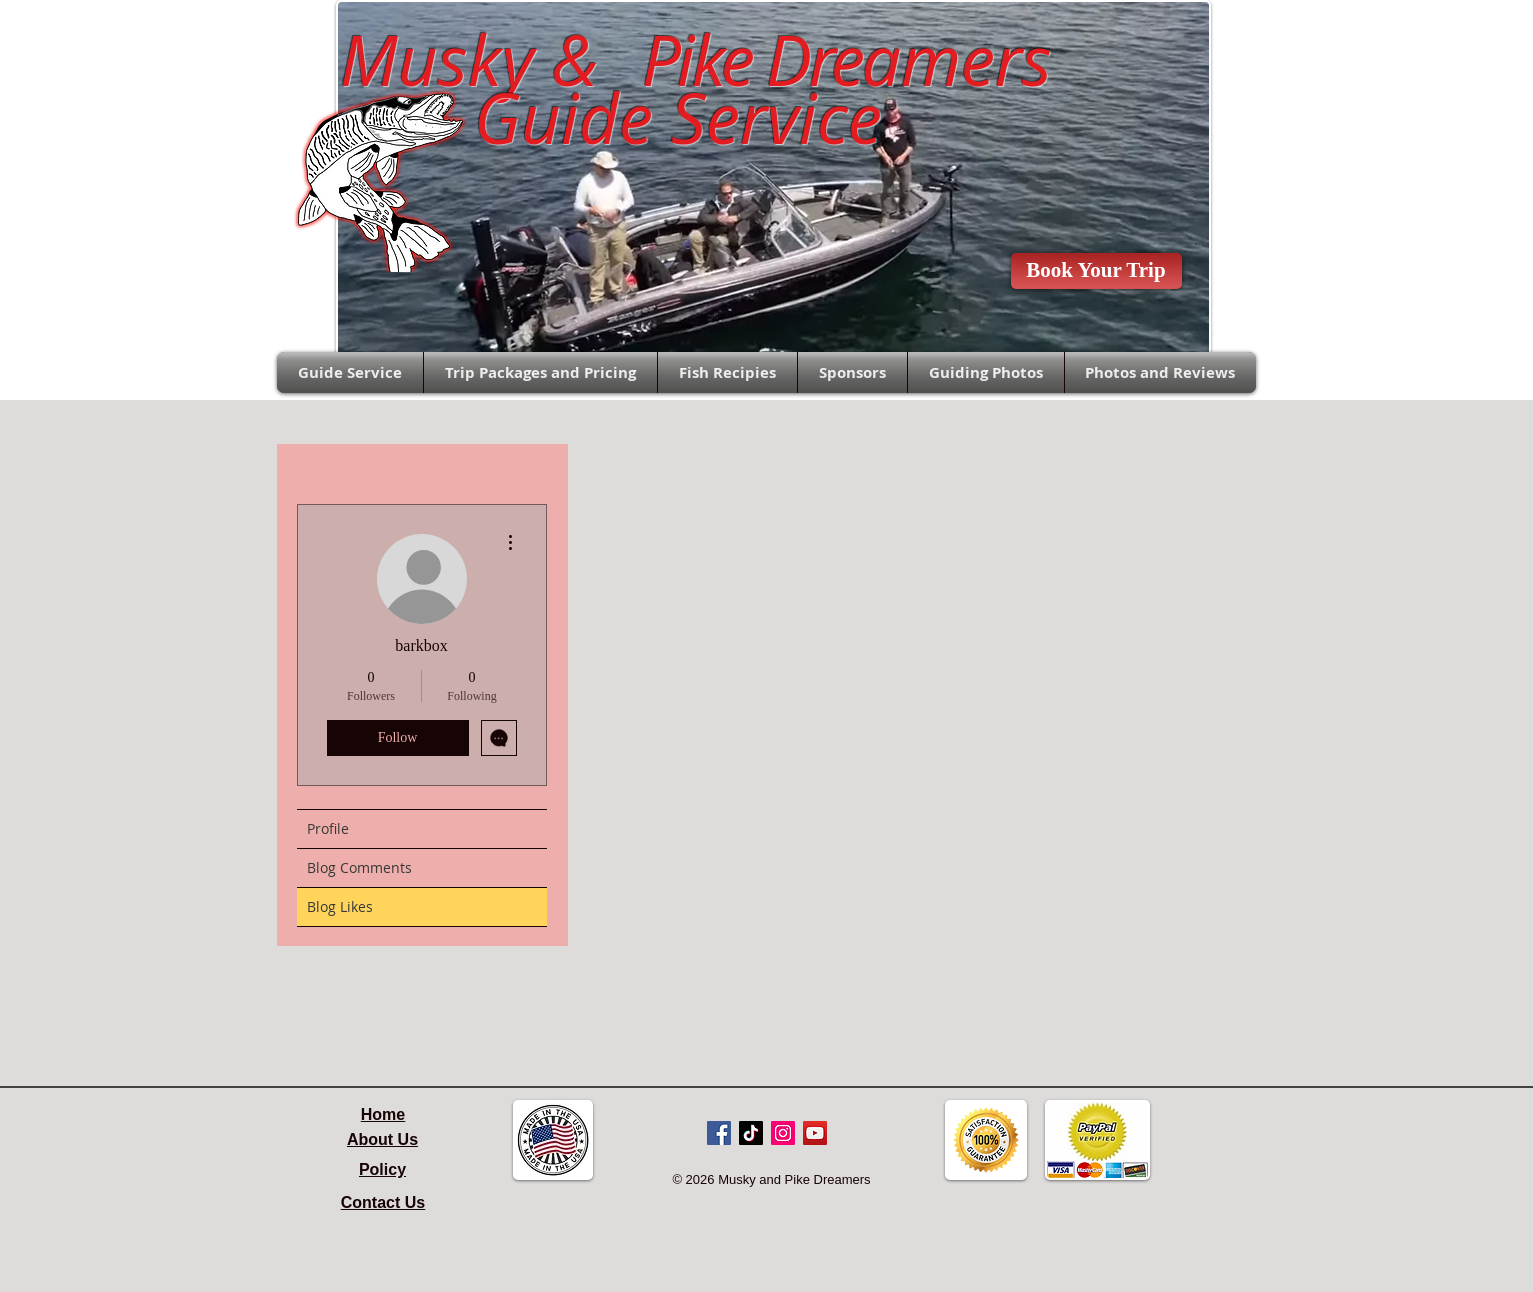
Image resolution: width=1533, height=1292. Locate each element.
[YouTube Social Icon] (815, 1133)
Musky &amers (678, 60)
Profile (328, 828)
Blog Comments (359, 867)
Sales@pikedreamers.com (183, 36)
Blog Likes (340, 906)
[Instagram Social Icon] (783, 1133)
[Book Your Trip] (1096, 271)
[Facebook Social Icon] (719, 1133)
